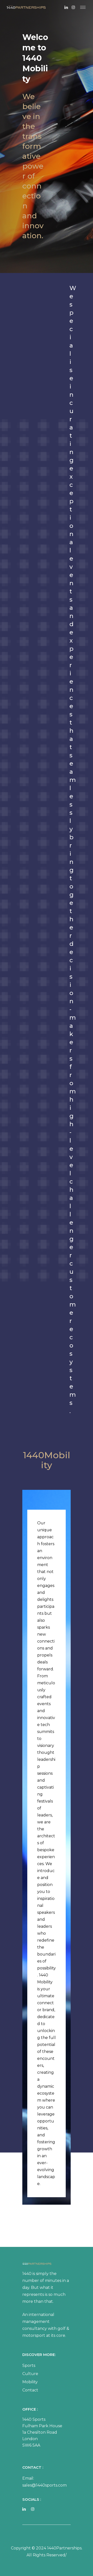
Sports (28, 2365)
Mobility (30, 2382)
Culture (30, 2373)
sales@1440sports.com (44, 2485)
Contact (30, 2390)
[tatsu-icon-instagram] (73, 7)
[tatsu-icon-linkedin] (66, 7)
